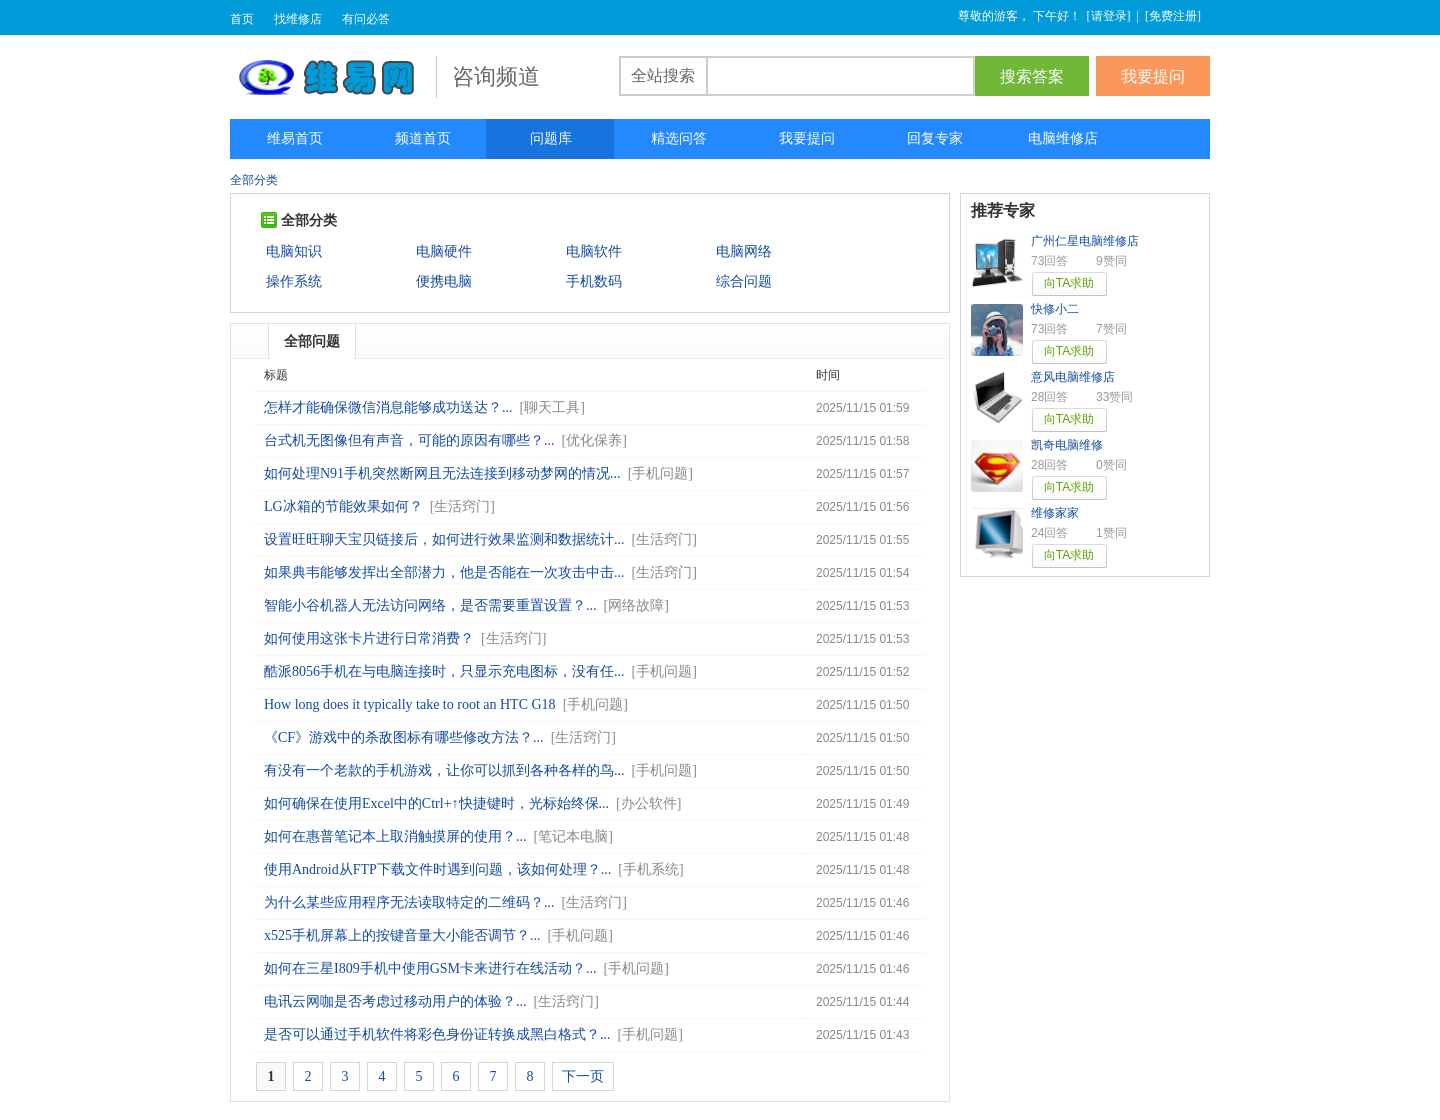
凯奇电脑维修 (1067, 445)
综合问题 (744, 281)
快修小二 (1055, 309)
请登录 (1109, 16)
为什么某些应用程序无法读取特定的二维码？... (409, 902)
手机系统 (651, 869)
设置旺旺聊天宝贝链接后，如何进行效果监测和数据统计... (444, 539)
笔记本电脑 (573, 836)
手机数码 (594, 281)
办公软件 (649, 803)
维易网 (333, 77)
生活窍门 (462, 506)
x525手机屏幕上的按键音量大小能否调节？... (402, 935)
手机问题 (660, 473)
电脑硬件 (444, 251)
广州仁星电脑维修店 (1085, 241)
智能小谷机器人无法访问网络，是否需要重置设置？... (430, 605)
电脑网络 (744, 251)
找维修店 (298, 19)
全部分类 (254, 180)
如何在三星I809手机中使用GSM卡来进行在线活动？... (430, 968)
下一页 (583, 1076)
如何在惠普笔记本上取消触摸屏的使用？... (395, 836)
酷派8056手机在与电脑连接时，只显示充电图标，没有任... (444, 671)
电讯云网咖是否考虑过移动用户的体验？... (395, 1001)
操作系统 (294, 281)
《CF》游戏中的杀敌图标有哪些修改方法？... (404, 737)
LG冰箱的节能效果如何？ (343, 506)
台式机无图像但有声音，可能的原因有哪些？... (409, 440)
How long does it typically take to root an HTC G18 (410, 704)
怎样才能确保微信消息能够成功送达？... (388, 407)
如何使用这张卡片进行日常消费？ (369, 638)
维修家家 (1055, 513)
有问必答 (366, 19)
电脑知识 (294, 251)
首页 (242, 19)
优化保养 (594, 440)
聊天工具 (552, 407)
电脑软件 (594, 251)
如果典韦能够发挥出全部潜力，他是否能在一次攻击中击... (444, 572)
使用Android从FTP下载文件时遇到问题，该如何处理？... (437, 869)
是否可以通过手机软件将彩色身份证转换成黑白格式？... (437, 1034)
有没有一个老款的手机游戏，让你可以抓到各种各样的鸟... (444, 770)
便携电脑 (444, 281)
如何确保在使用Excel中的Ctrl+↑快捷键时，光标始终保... (436, 803)
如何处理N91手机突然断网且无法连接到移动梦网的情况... (442, 473)
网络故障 (636, 605)
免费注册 (1173, 16)
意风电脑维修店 (1073, 377)
